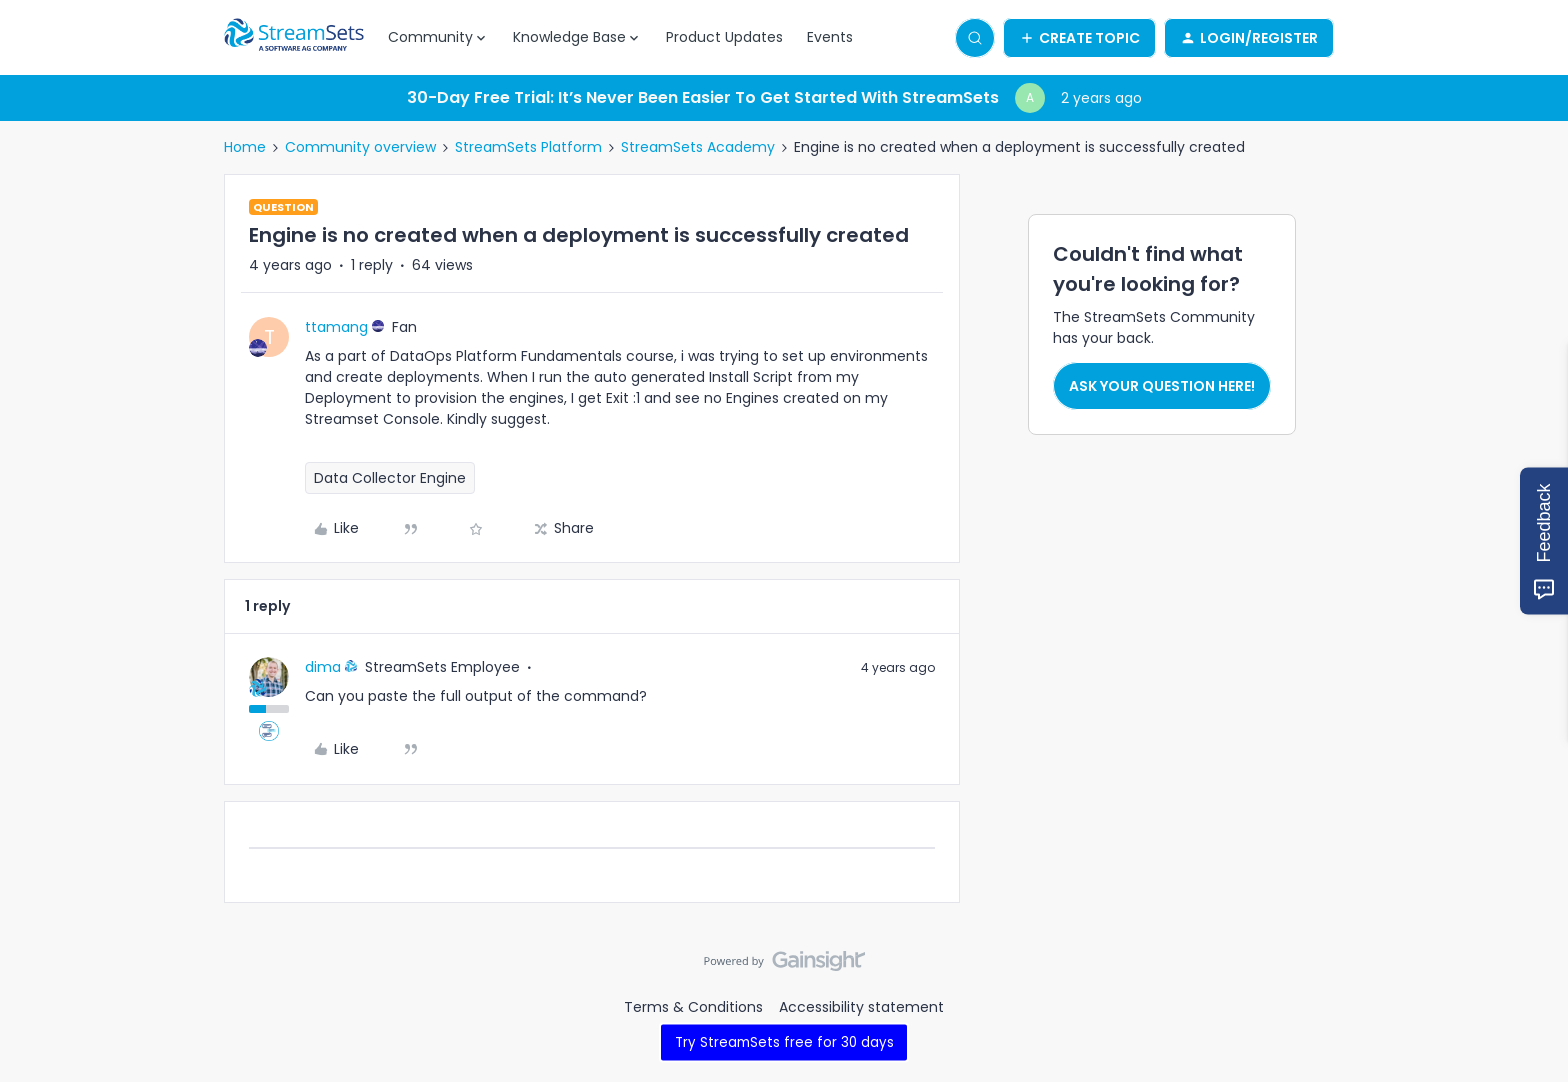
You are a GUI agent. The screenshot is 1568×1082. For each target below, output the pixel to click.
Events (830, 37)
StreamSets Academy (698, 147)
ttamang (336, 327)
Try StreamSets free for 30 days (784, 1041)
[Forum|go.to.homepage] (294, 38)
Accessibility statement (861, 1007)
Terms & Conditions (693, 1007)
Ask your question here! (1162, 386)
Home (245, 147)
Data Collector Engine (390, 478)
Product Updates (724, 37)
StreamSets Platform (528, 147)
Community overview (360, 147)
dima (323, 667)
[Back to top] (1528, 978)
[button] (1079, 38)
